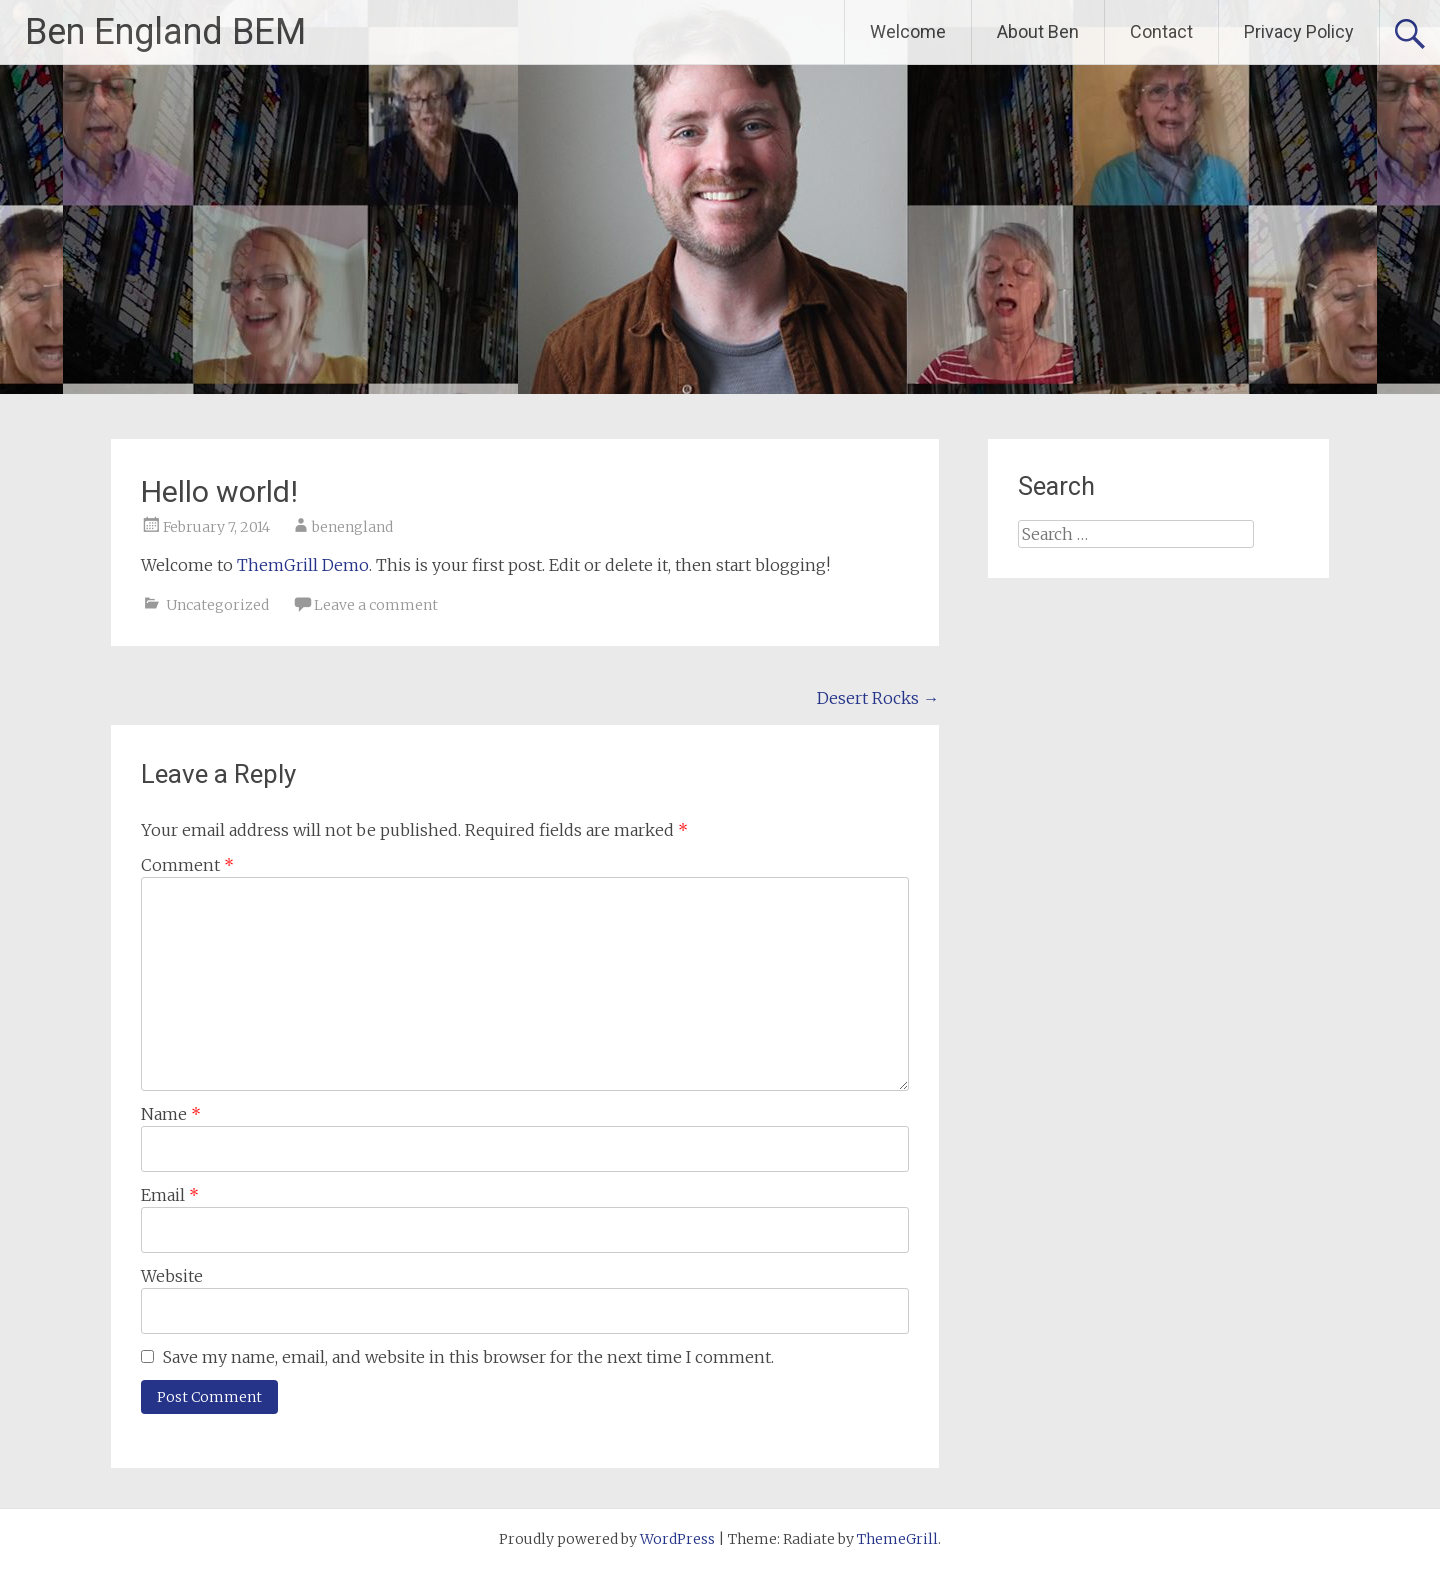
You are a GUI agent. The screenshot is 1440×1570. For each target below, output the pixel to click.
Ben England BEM (165, 32)
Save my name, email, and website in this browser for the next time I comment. (468, 1357)
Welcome (908, 31)
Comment (187, 865)
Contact (1161, 31)
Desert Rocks (878, 698)
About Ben (1038, 31)
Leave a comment (376, 605)
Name (171, 1114)
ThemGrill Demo (303, 565)
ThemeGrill (897, 1539)
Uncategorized (217, 605)
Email (170, 1195)
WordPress (677, 1539)
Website (172, 1276)
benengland (352, 527)
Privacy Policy (1299, 31)
